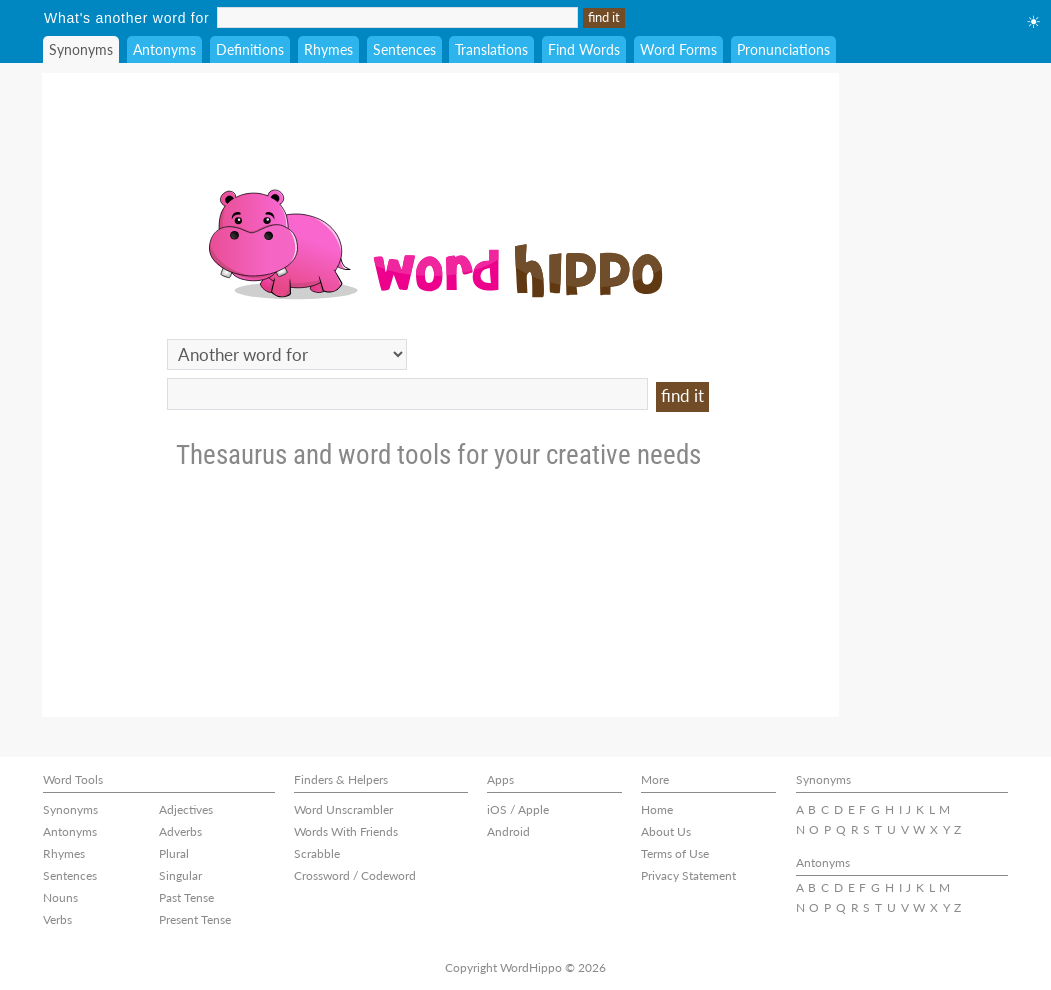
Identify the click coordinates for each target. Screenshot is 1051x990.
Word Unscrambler (343, 809)
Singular (180, 875)
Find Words (584, 49)
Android (508, 831)
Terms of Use (675, 853)
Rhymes (328, 49)
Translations (491, 49)
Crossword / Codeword (355, 875)
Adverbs (180, 831)
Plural (174, 853)
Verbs (57, 919)
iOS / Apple (518, 809)
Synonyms (81, 49)
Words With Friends (346, 831)
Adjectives (186, 809)
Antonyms (164, 49)
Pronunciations (783, 49)
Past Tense (186, 897)
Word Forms (678, 49)
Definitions (250, 49)
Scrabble (317, 853)
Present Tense (195, 919)
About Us (666, 831)
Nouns (60, 897)
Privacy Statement (688, 875)
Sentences (404, 49)
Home (657, 809)
